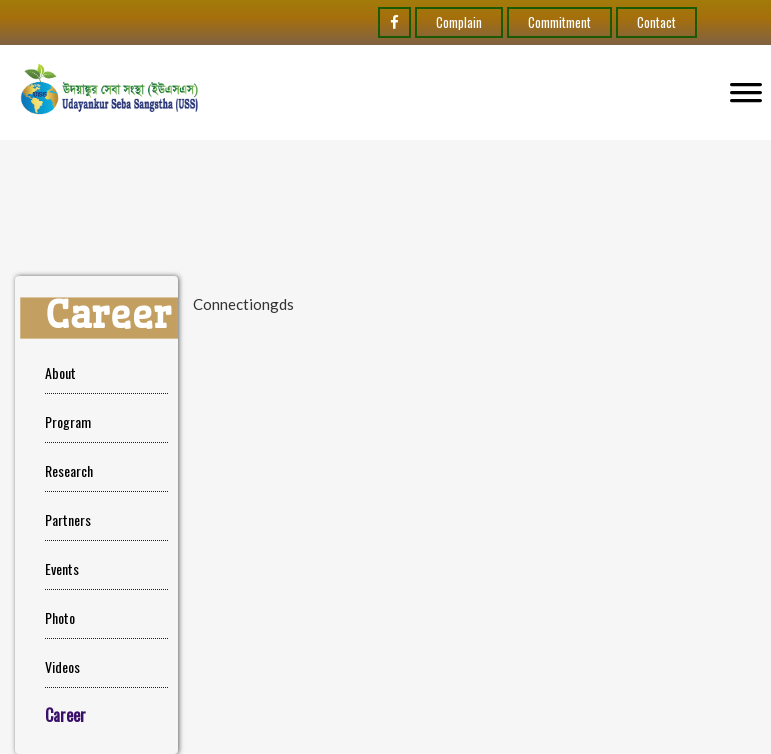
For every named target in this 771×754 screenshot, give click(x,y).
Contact (656, 22)
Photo (60, 617)
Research (69, 470)
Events (62, 568)
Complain (459, 22)
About (60, 372)
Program (68, 421)
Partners (68, 519)
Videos (62, 666)
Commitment (559, 22)
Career (65, 715)
